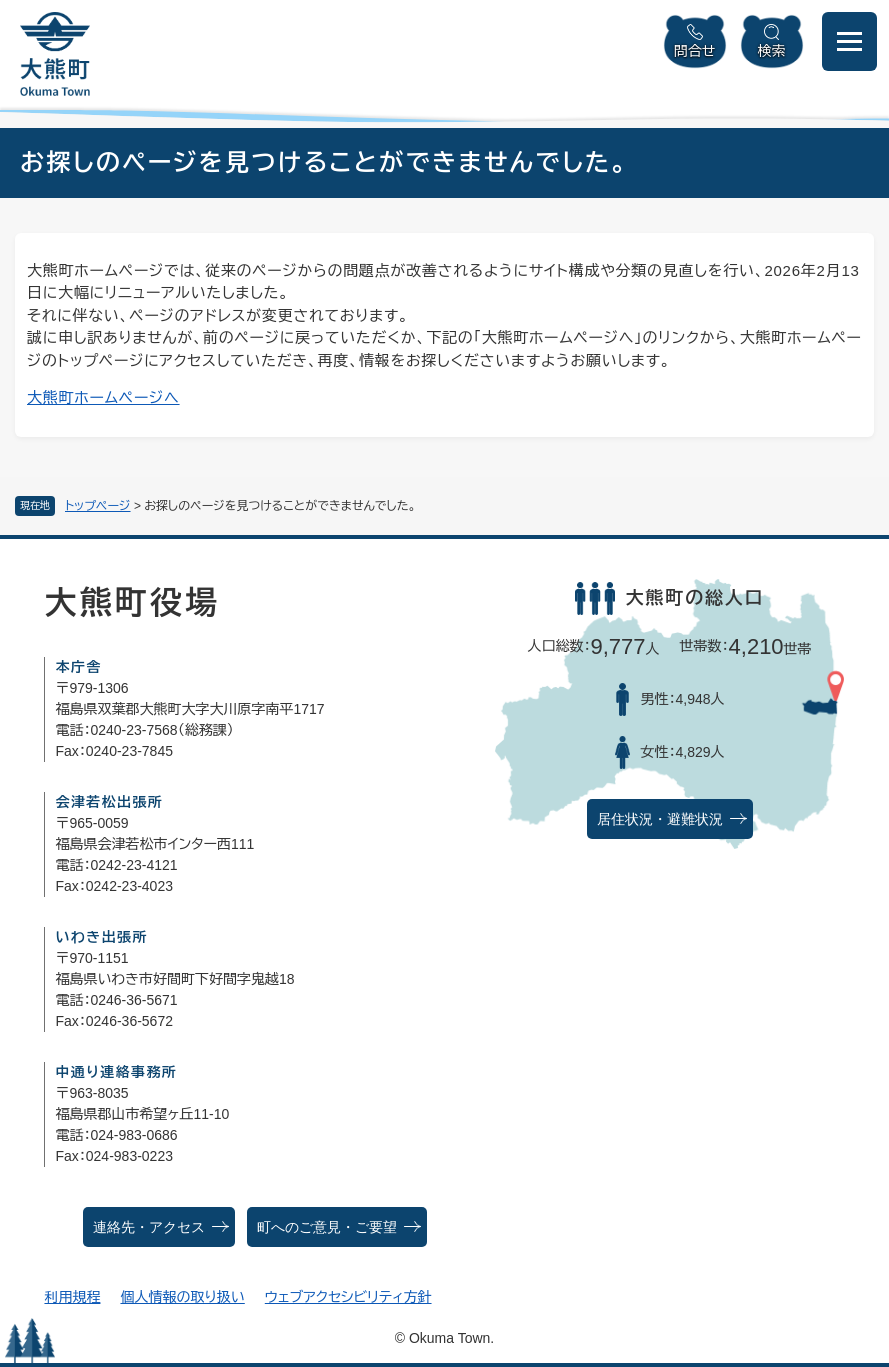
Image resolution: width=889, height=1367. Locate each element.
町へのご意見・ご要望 (327, 1227)
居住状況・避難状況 (660, 819)
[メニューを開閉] (849, 41)
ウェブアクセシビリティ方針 (348, 1297)
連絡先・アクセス (149, 1227)
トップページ (98, 506)
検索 (772, 51)
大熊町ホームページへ (103, 397)
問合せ (695, 51)
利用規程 (72, 1297)
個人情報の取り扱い (182, 1297)
